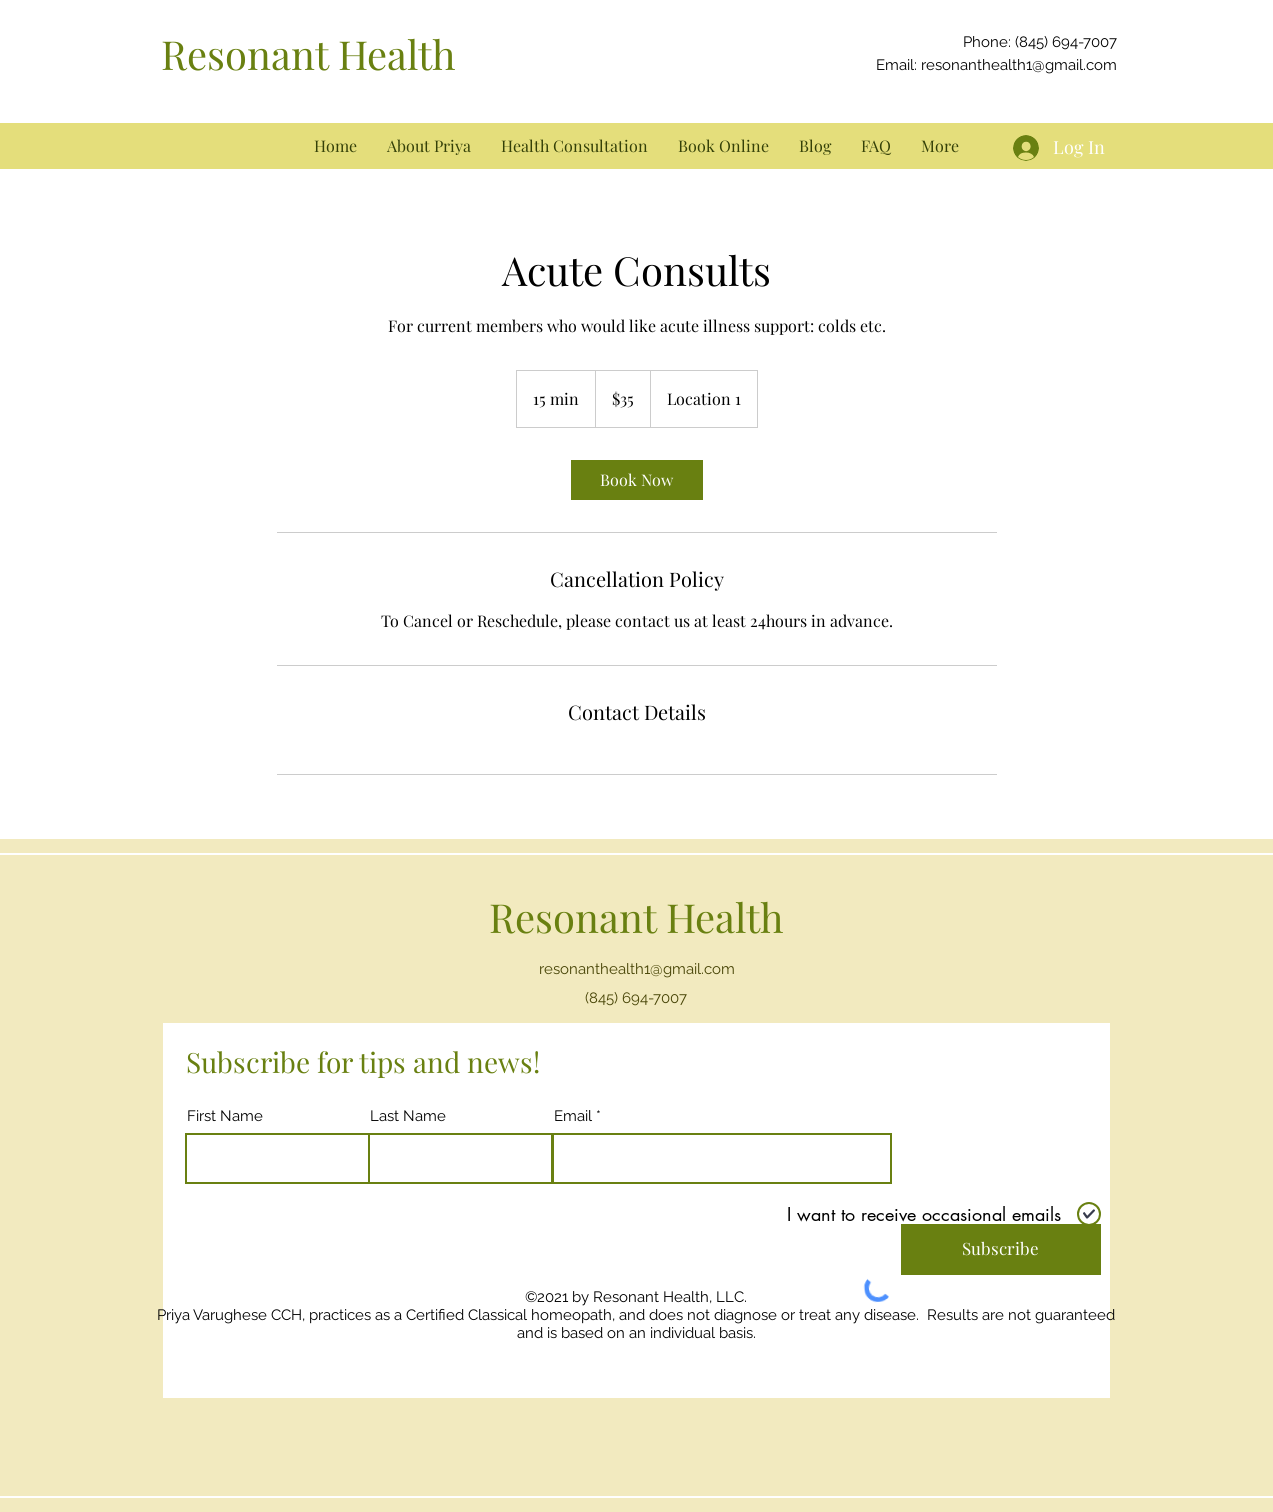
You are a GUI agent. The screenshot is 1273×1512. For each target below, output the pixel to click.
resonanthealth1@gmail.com (1019, 65)
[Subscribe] (1001, 1249)
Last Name (408, 1116)
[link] (637, 480)
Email (573, 1116)
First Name (225, 1116)
